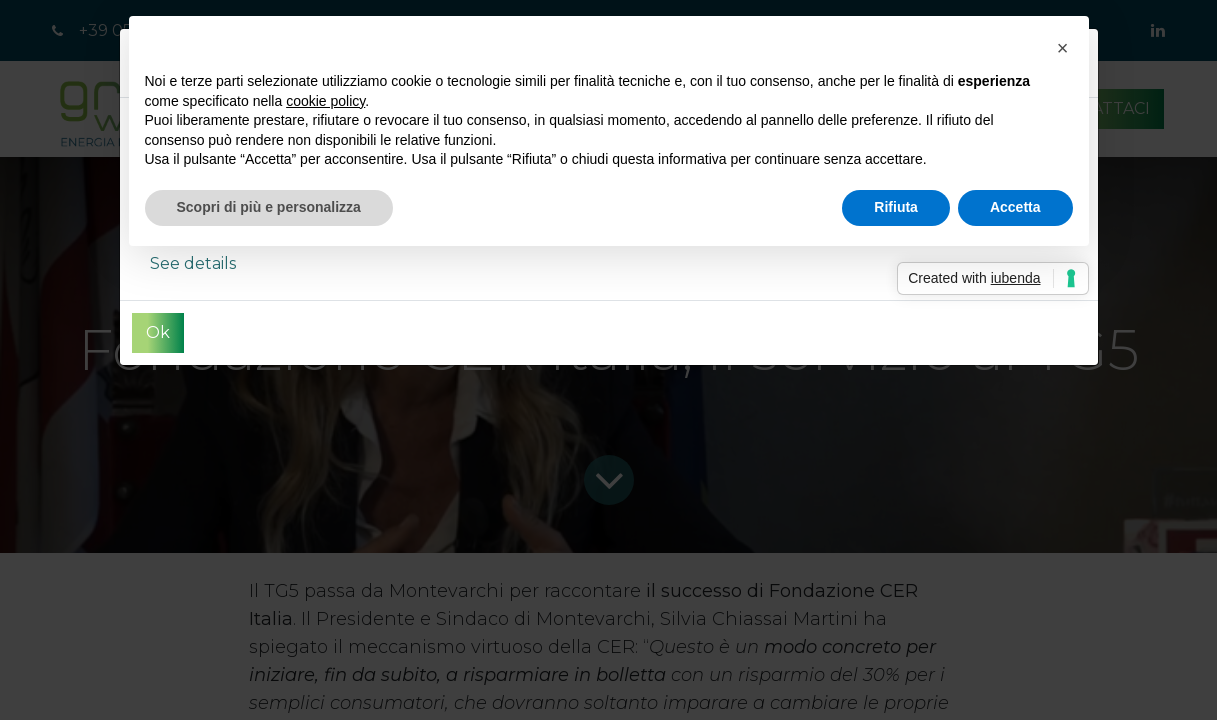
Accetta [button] (1015, 207)
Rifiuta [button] (896, 207)
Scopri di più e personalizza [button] (269, 207)
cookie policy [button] (325, 101)
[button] (1063, 48)
